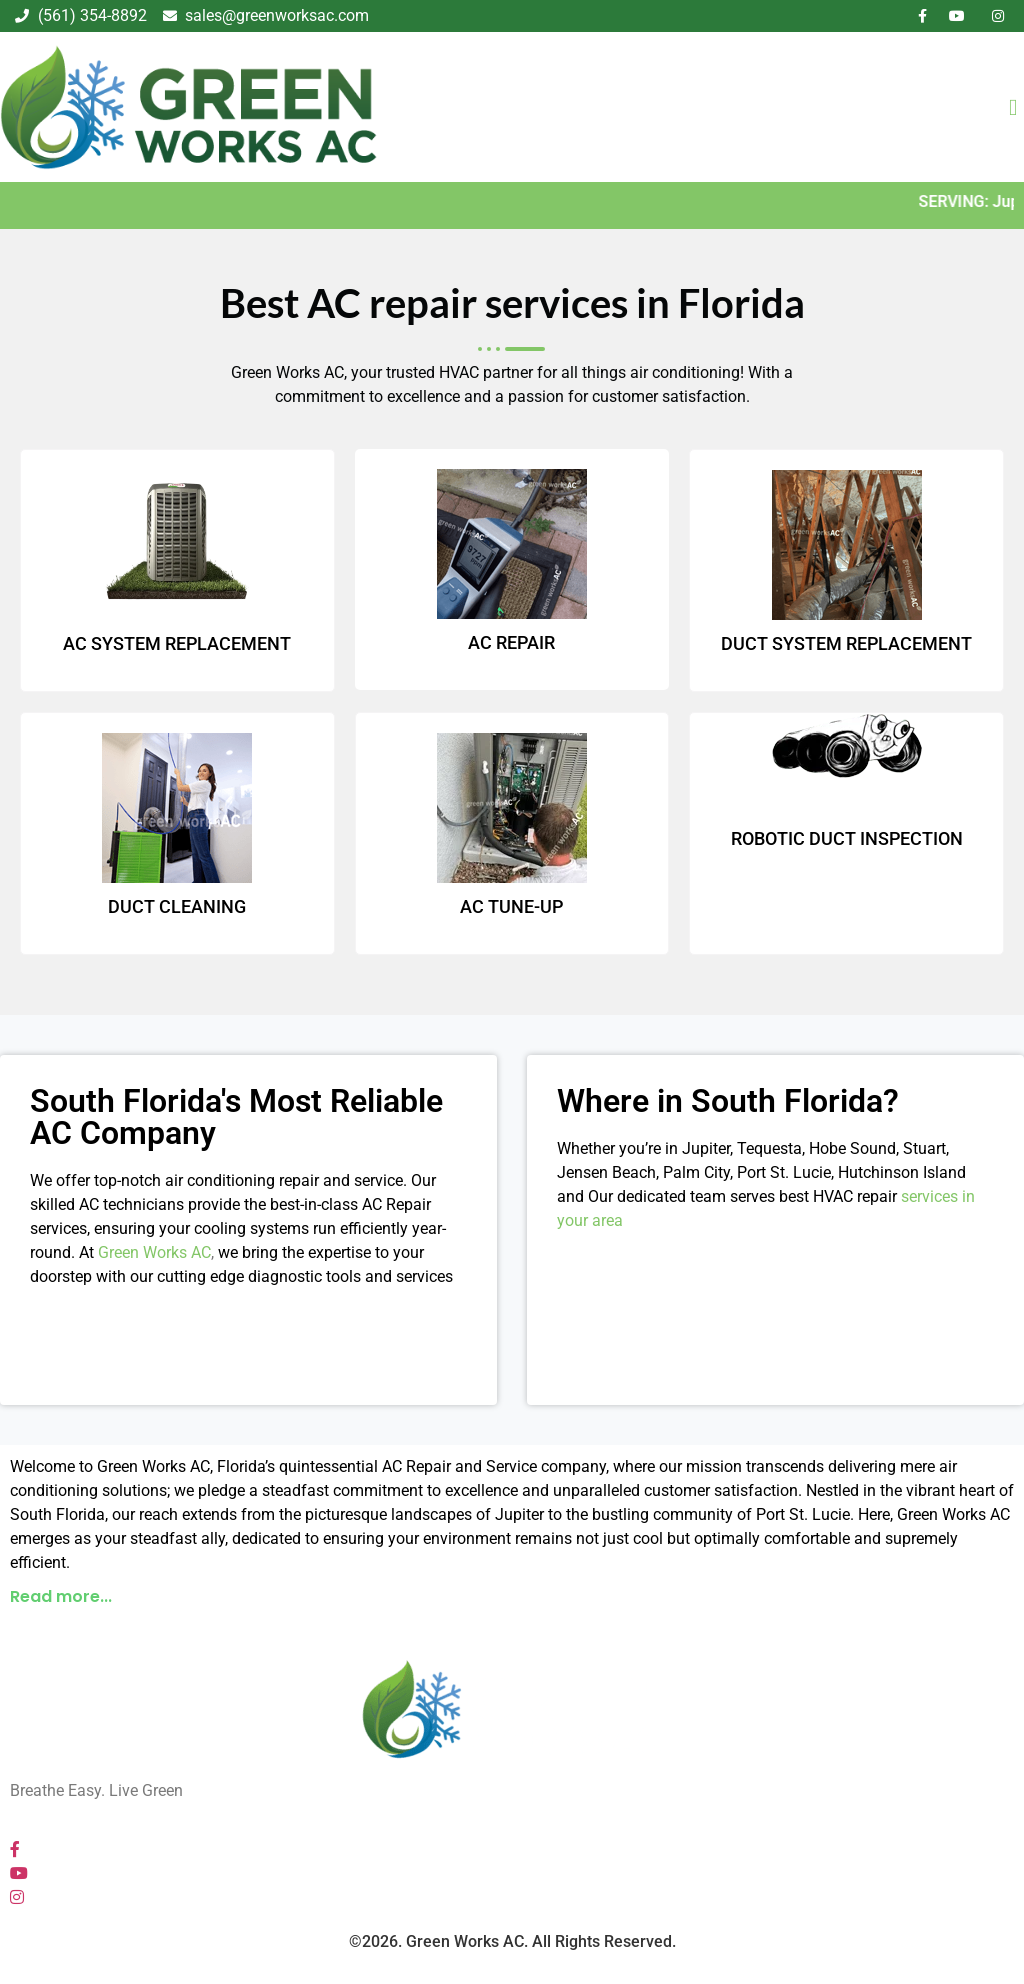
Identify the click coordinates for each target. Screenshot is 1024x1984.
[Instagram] (17, 1897)
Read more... (61, 1596)
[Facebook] (15, 1849)
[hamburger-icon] (1003, 107)
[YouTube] (19, 1873)
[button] (512, 1602)
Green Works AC (154, 1252)
